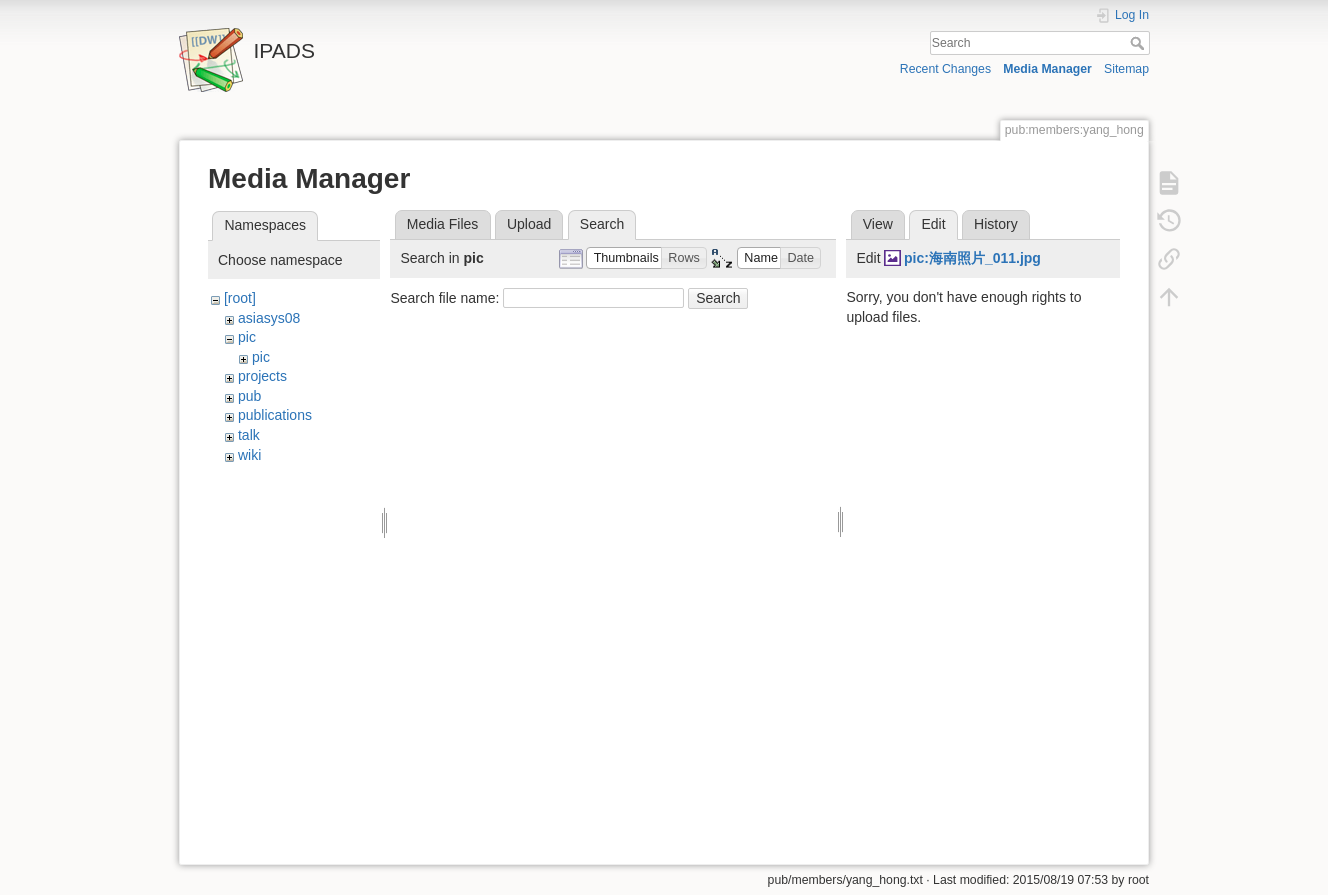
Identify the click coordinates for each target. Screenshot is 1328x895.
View (878, 224)
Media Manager (1047, 69)
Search (1139, 43)
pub (249, 396)
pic (247, 337)
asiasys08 (269, 318)
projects (262, 376)
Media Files (443, 224)
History (996, 224)
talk (249, 435)
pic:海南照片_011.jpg (972, 258)
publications (275, 415)
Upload (529, 224)
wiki (249, 455)
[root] (240, 298)
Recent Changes (945, 69)
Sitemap (1126, 69)
